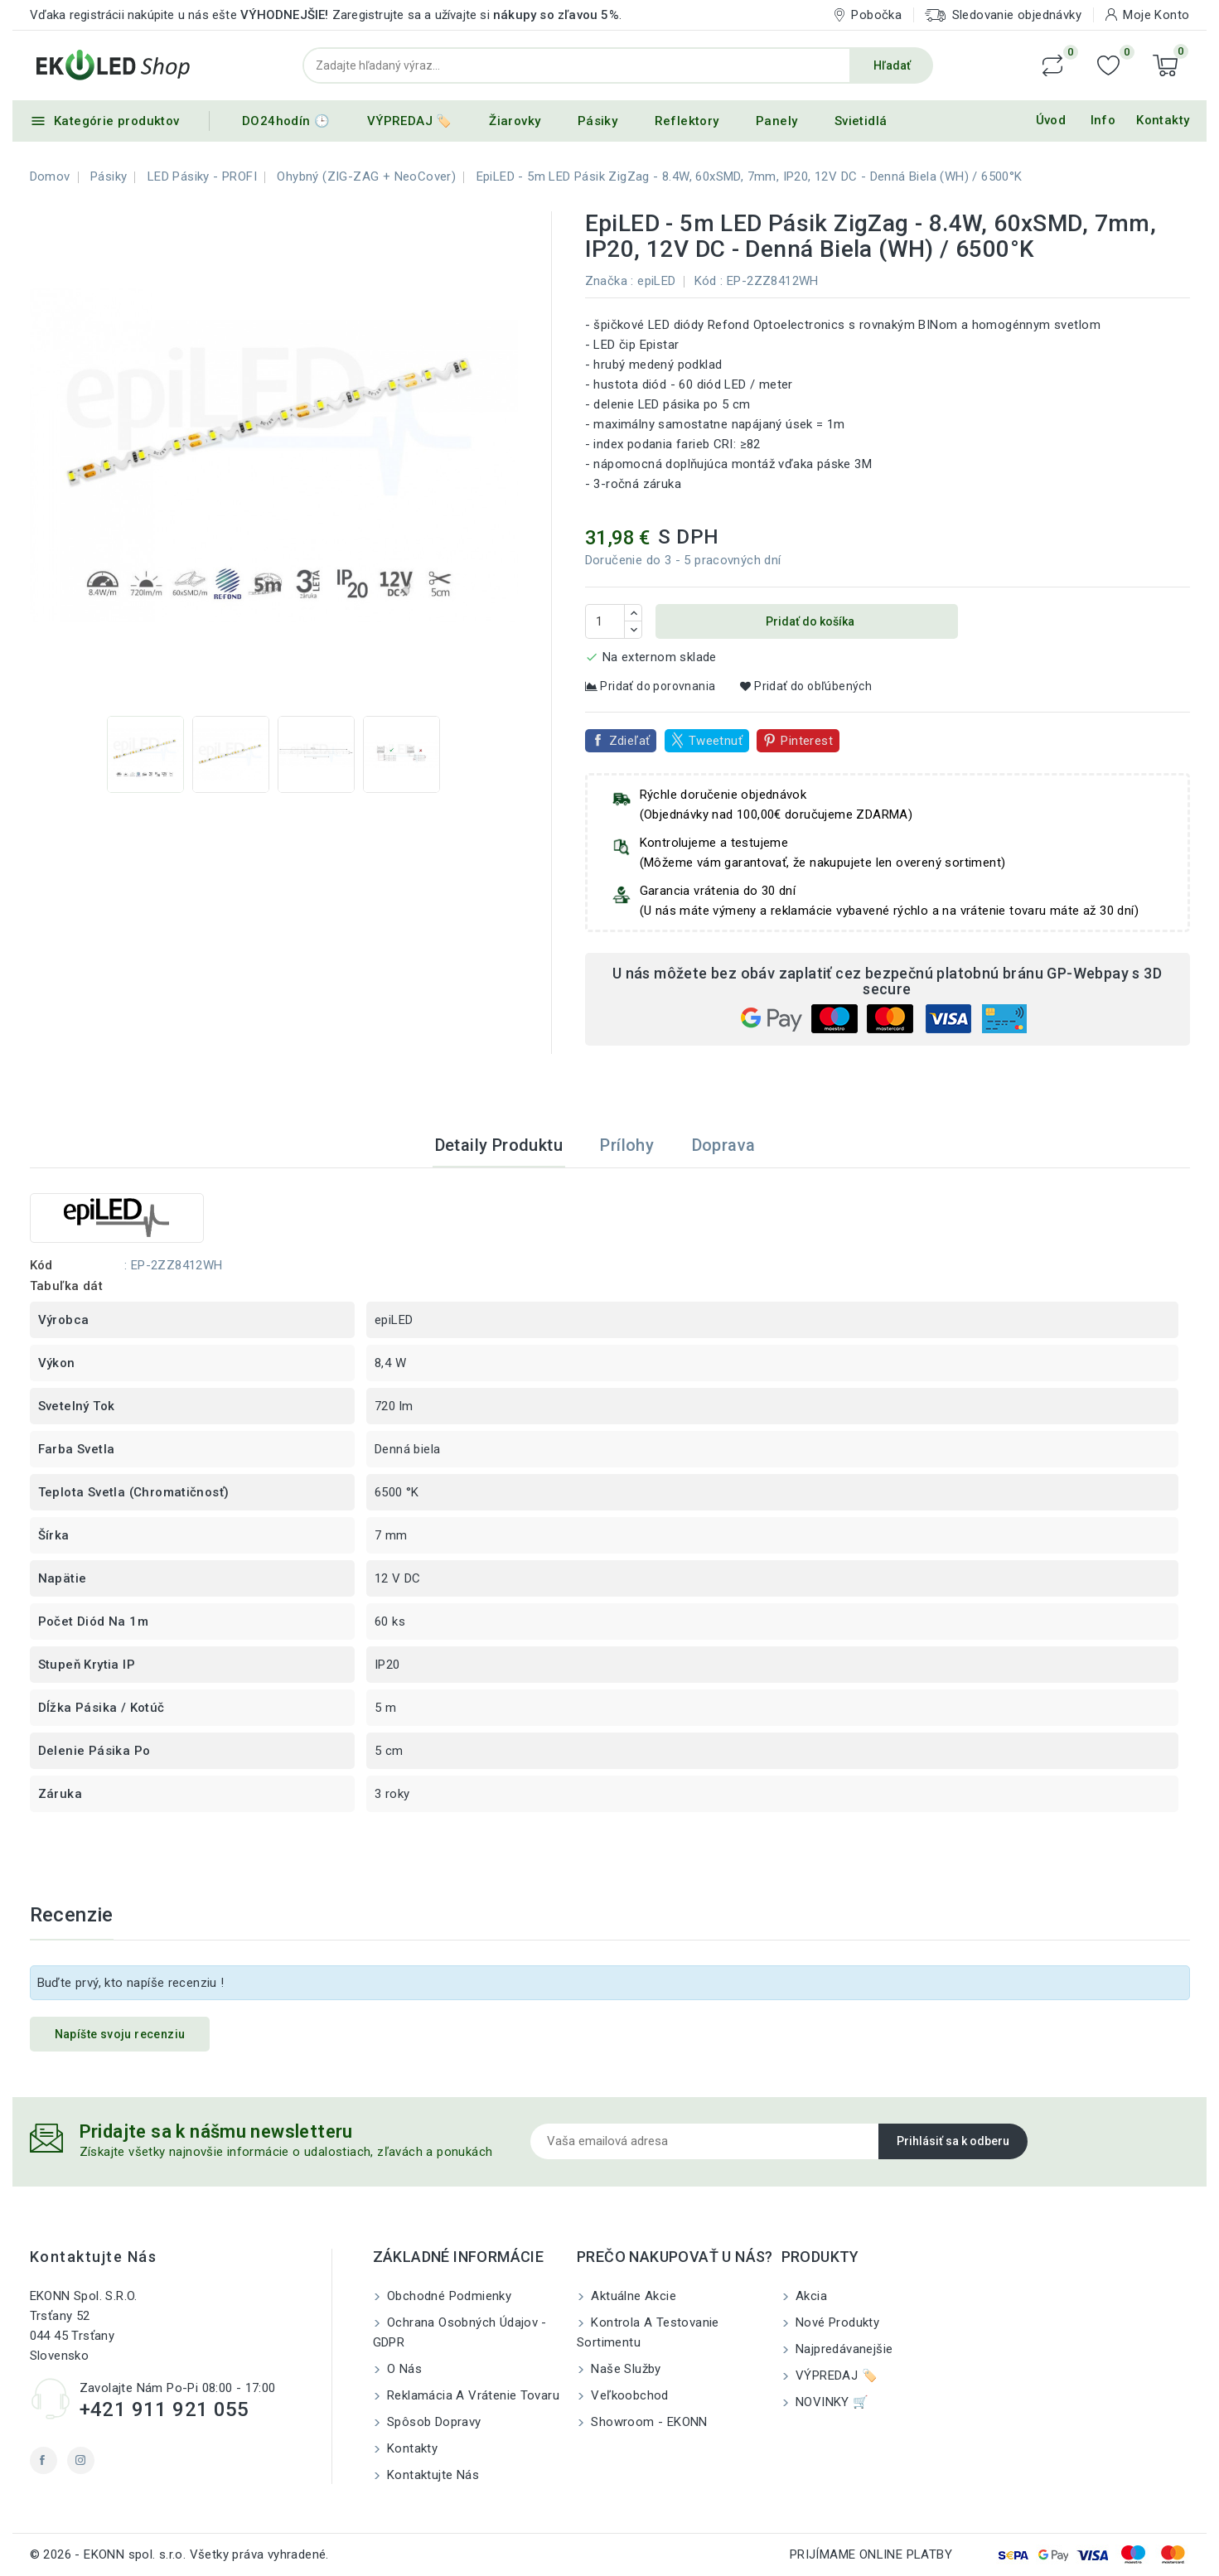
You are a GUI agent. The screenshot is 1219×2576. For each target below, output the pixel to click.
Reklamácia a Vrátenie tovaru (472, 2395)
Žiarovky (514, 121)
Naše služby (624, 2368)
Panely (776, 121)
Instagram (80, 2460)
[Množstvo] (605, 621)
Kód (705, 280)
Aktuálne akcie (632, 2295)
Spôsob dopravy (432, 2421)
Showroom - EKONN (648, 2421)
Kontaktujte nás (93, 2256)
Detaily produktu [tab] (499, 1145)
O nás (403, 2368)
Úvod (1051, 120)
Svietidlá (861, 121)
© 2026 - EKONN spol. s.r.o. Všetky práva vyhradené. (179, 2554)
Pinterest (807, 740)
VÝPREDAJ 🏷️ (409, 121)
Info (1103, 120)
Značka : (609, 280)
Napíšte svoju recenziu (120, 2034)
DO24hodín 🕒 (286, 121)
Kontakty (1162, 120)
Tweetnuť (716, 740)
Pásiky (597, 121)
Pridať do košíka (808, 621)
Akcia (809, 2295)
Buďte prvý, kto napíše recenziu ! (131, 1982)
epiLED (656, 280)
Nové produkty (836, 2322)
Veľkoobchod (628, 2395)
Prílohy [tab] (627, 1145)
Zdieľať (630, 740)
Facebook (43, 2460)
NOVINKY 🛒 (830, 2402)
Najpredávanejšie (842, 2349)
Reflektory (687, 121)
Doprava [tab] (724, 1145)
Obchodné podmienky (448, 2295)
